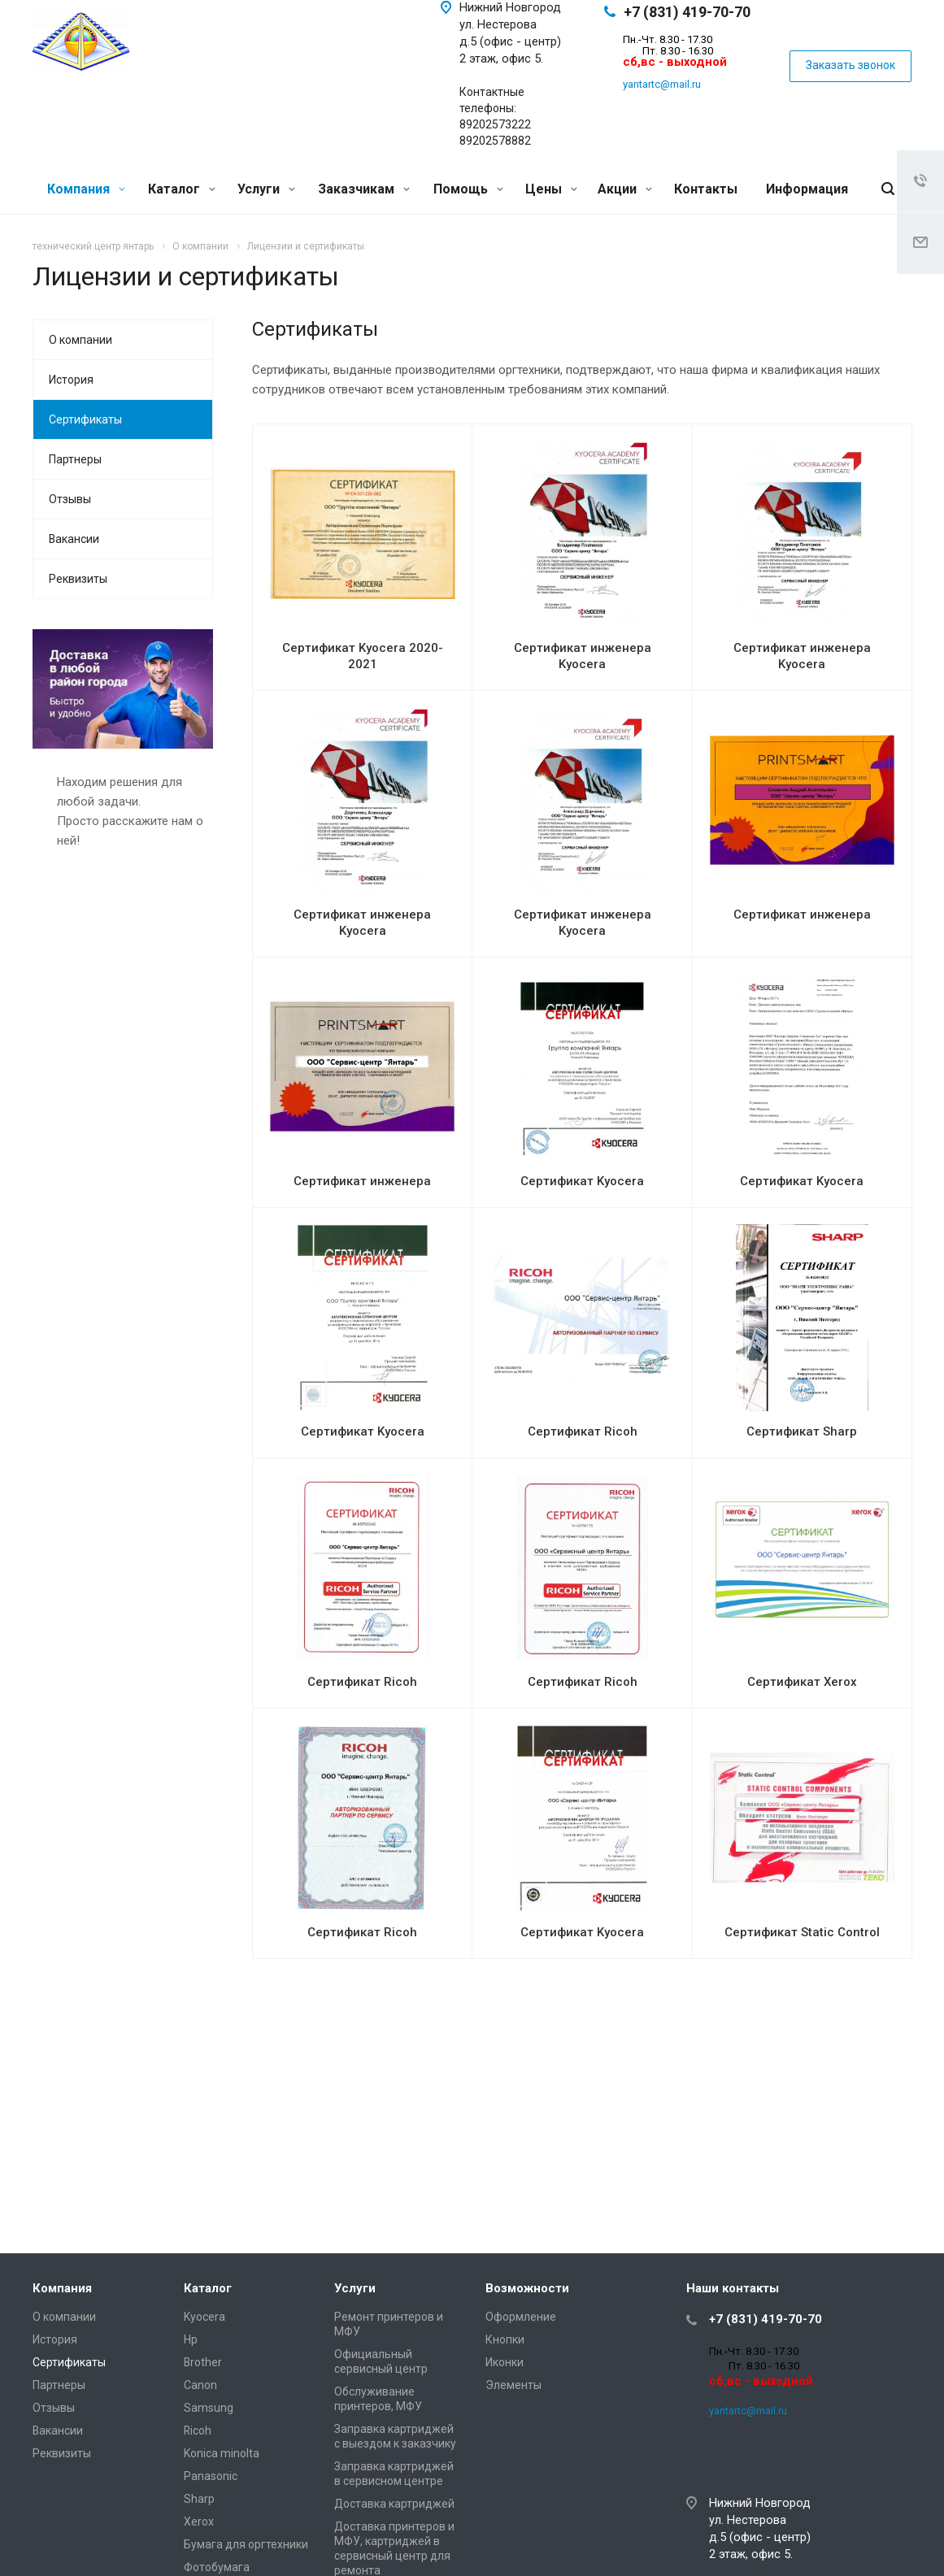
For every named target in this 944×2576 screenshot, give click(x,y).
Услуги (266, 189)
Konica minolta (221, 2453)
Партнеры (75, 459)
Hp (191, 2339)
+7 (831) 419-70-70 (687, 11)
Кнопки (504, 2339)
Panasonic (210, 2476)
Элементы (513, 2384)
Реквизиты (78, 578)
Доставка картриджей (394, 2503)
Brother (203, 2362)
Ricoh (197, 2430)
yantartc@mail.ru (662, 84)
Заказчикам (364, 189)
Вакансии (74, 538)
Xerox (199, 2521)
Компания (86, 189)
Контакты (705, 189)
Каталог (181, 189)
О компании (80, 339)
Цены (551, 189)
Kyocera (204, 2316)
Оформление (520, 2316)
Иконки (504, 2362)
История (71, 379)
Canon (200, 2384)
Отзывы (70, 499)
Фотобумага (217, 2567)
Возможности (527, 2288)
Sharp (199, 2498)
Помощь (468, 189)
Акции (625, 189)
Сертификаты (85, 419)
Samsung (208, 2407)
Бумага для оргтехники (246, 2544)
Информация (807, 189)
